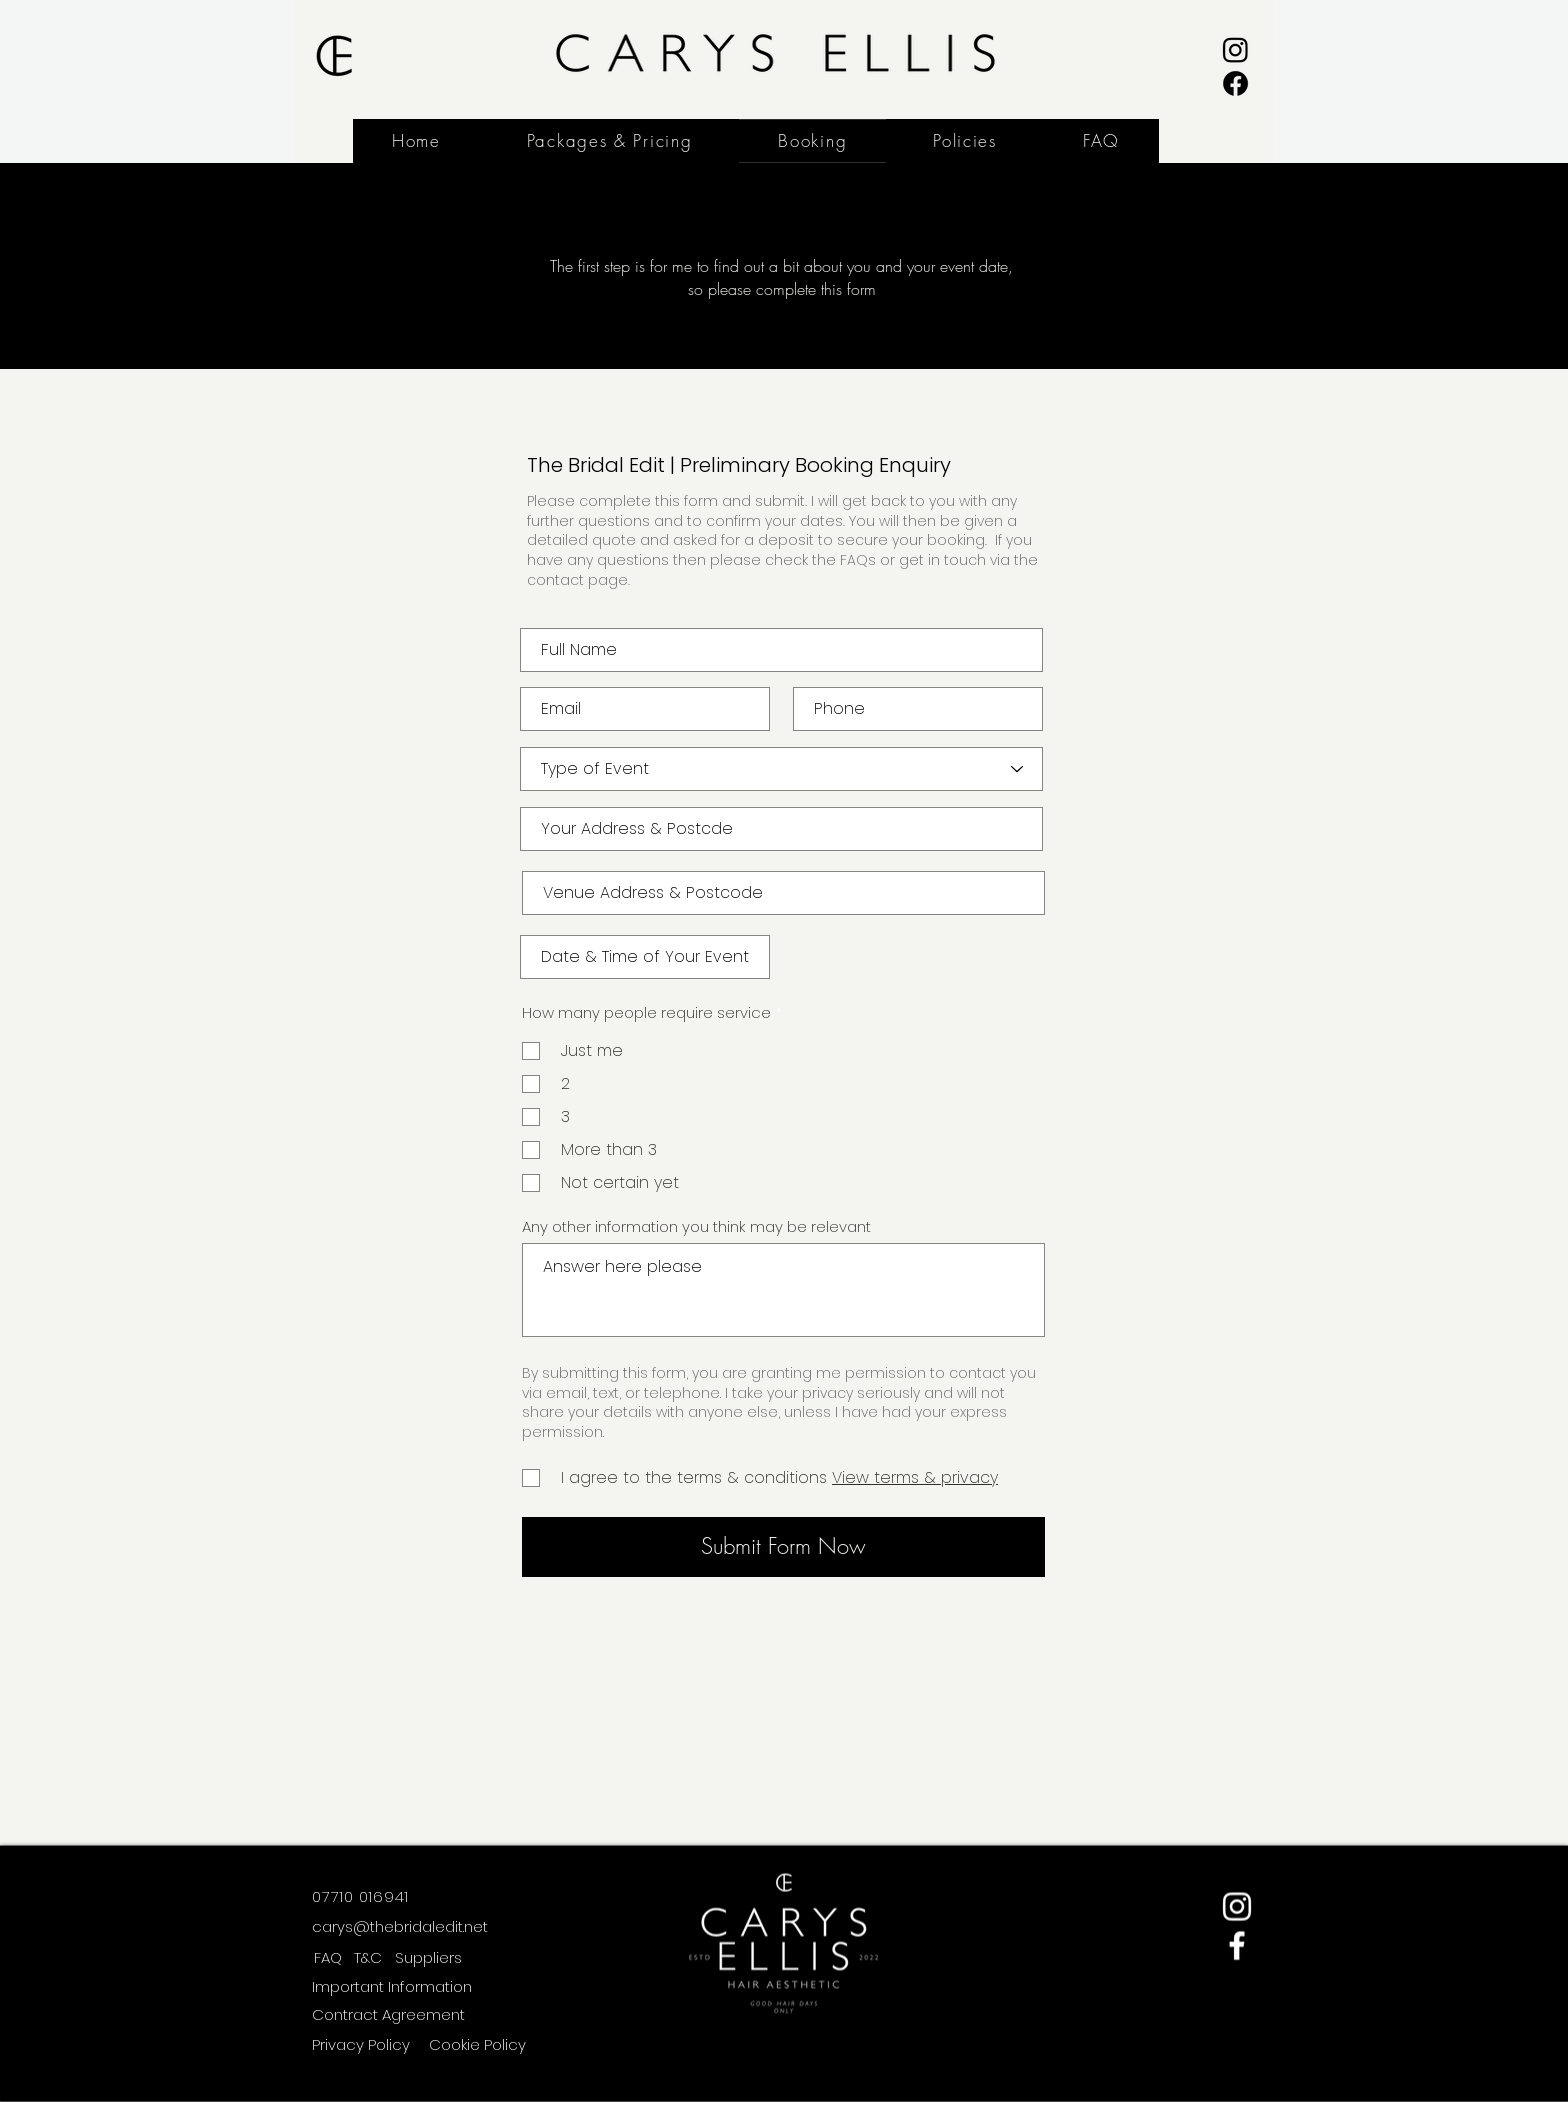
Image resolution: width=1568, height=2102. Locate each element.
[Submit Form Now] (783, 1547)
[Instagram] (1235, 49)
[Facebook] (1235, 83)
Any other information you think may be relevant (696, 1226)
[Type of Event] (781, 769)
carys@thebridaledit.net (400, 1926)
